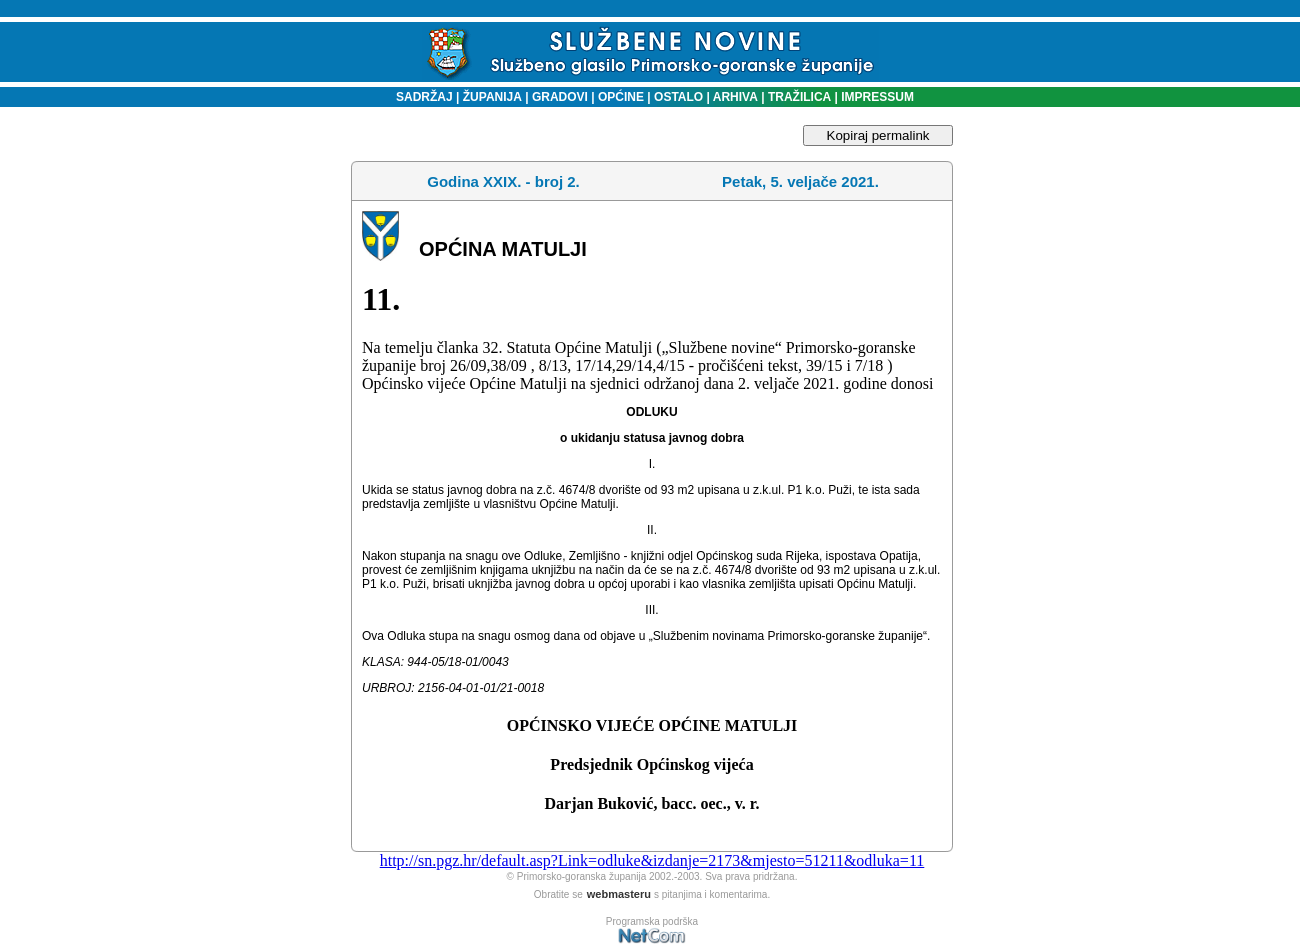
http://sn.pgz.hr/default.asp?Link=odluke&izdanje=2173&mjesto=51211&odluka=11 (652, 860)
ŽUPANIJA (492, 97)
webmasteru (619, 894)
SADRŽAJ (419, 97)
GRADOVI (560, 97)
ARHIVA (734, 97)
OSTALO (678, 97)
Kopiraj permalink (878, 135)
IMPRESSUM (877, 97)
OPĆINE (621, 97)
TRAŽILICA (798, 97)
